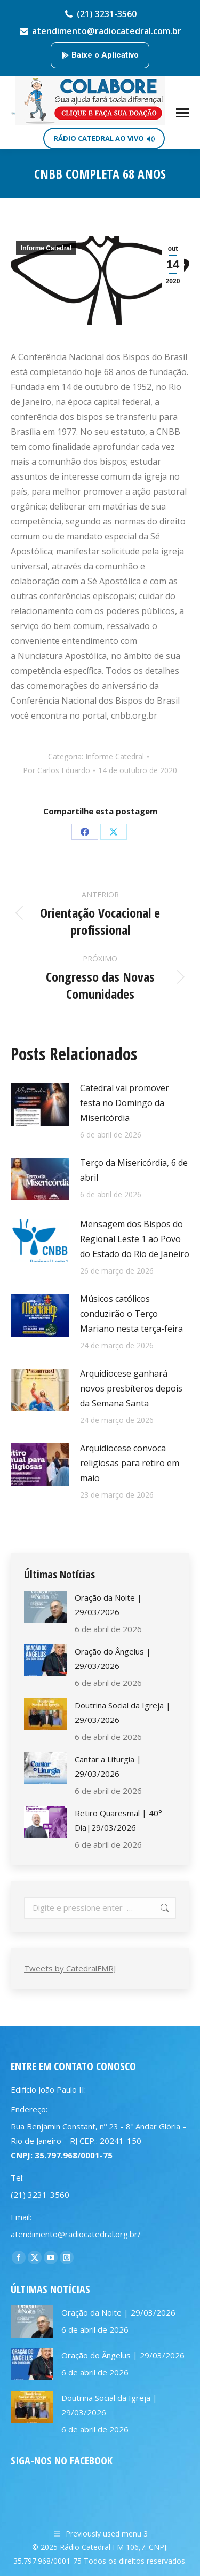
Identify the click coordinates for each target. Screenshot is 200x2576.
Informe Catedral (46, 248)
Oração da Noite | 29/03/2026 (108, 1604)
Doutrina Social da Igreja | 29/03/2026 (123, 1712)
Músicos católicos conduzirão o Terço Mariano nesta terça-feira (131, 1313)
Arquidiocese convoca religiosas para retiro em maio (129, 1463)
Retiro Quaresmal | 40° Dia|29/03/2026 (118, 1820)
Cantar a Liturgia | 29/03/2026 (108, 1766)
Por (56, 770)
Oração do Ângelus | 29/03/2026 (113, 1658)
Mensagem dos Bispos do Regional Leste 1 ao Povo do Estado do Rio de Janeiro (134, 1239)
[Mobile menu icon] (182, 113)
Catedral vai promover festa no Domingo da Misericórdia (124, 1103)
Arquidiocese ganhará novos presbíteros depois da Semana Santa (131, 1388)
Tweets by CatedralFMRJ (70, 1968)
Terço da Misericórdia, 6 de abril (134, 1170)
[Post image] (40, 1104)
